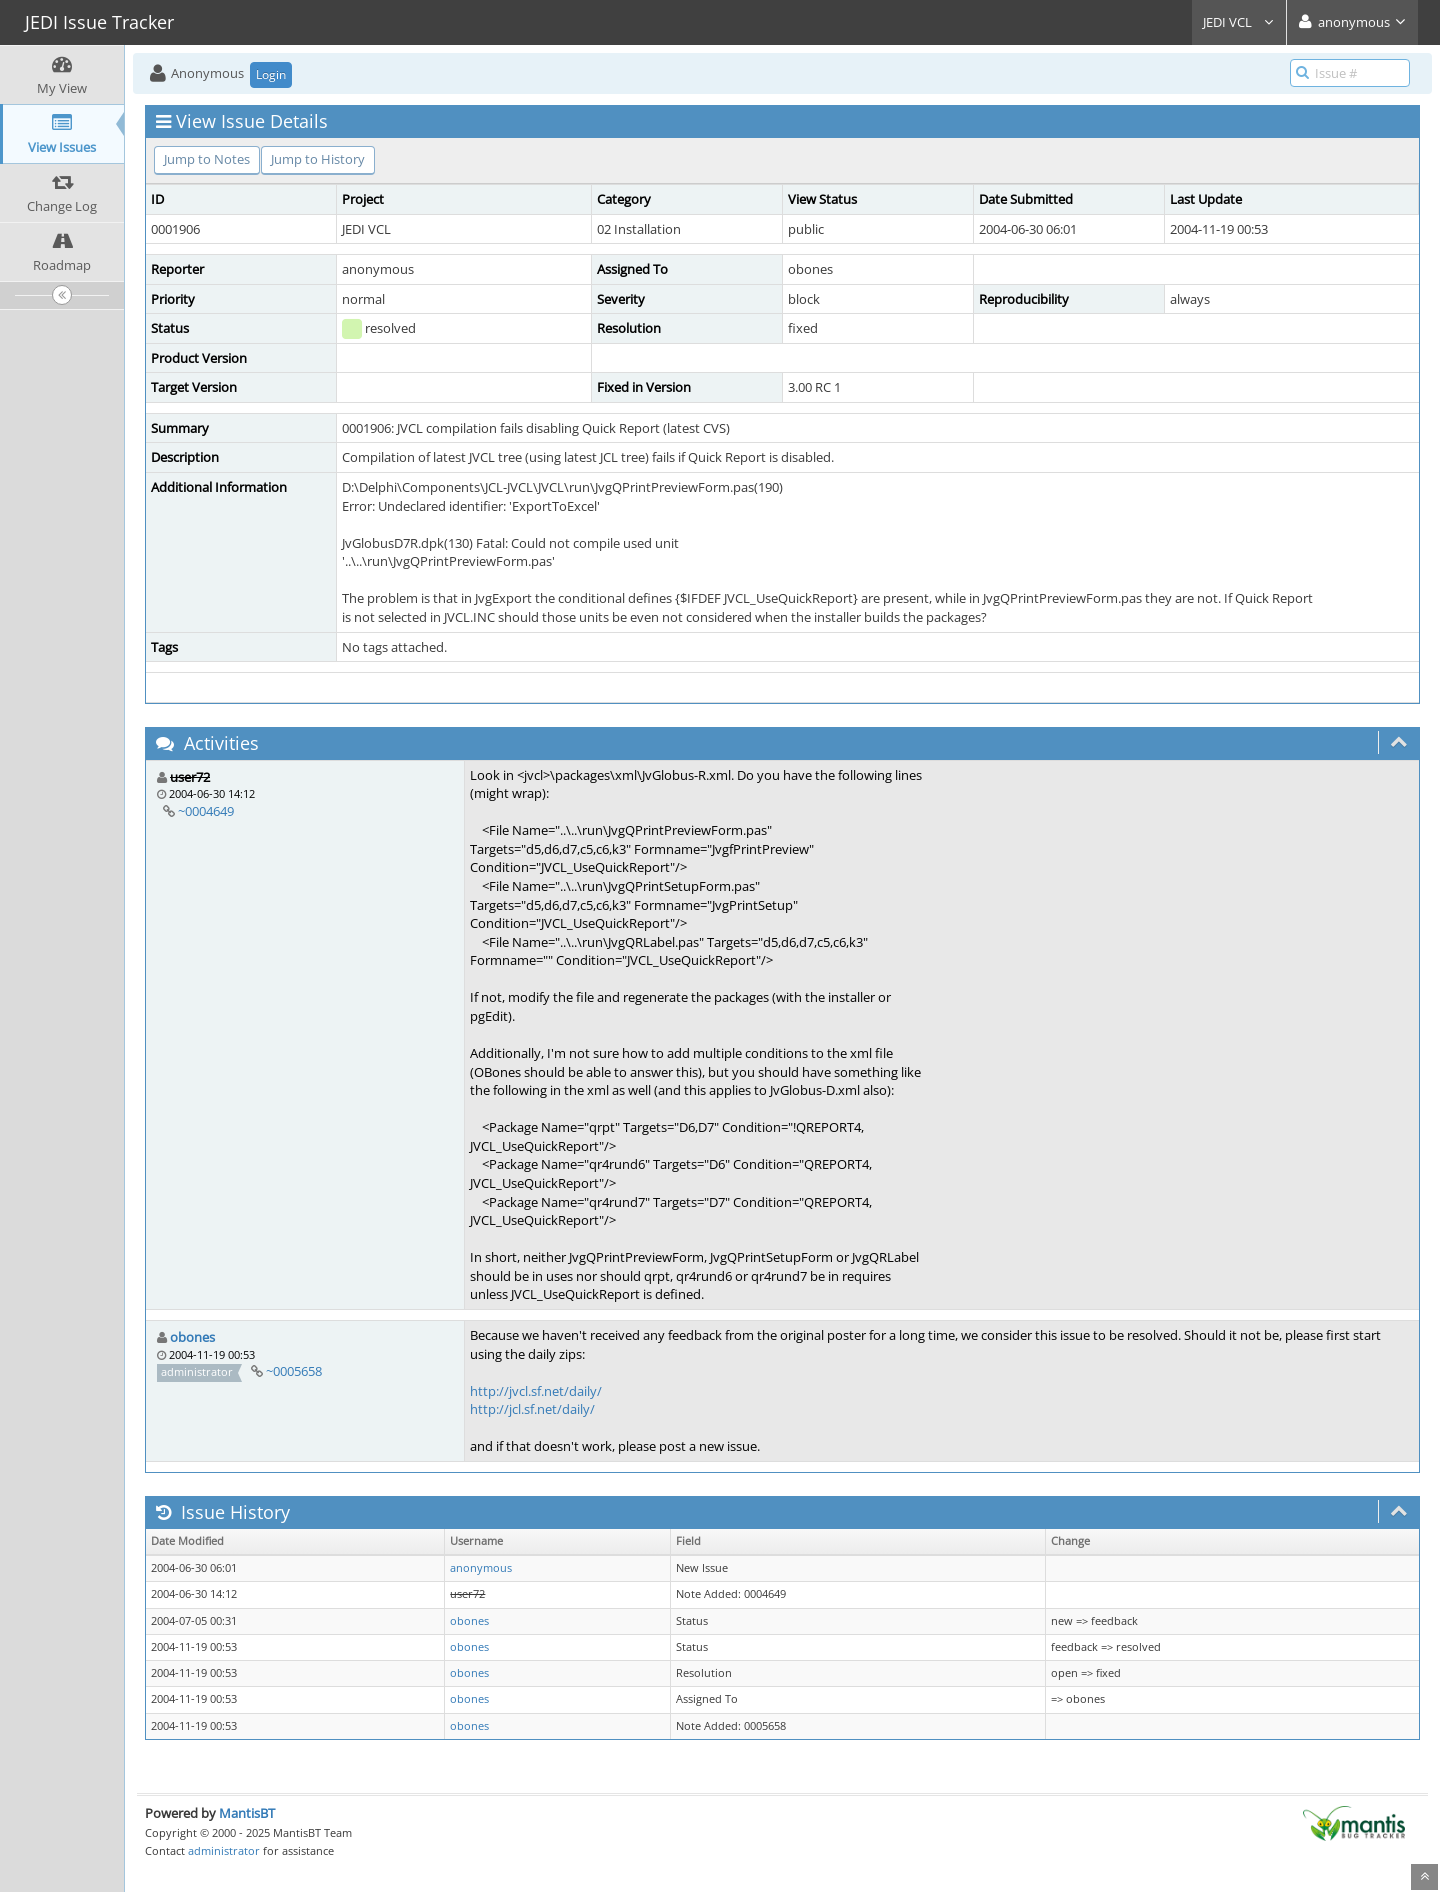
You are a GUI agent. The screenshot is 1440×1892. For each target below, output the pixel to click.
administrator (224, 1850)
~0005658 (294, 1371)
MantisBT (247, 1813)
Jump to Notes (207, 159)
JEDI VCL (1239, 22)
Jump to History (318, 159)
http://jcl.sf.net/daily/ (532, 1409)
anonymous (481, 1568)
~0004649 (206, 811)
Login (271, 74)
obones (192, 1337)
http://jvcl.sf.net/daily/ (536, 1391)
